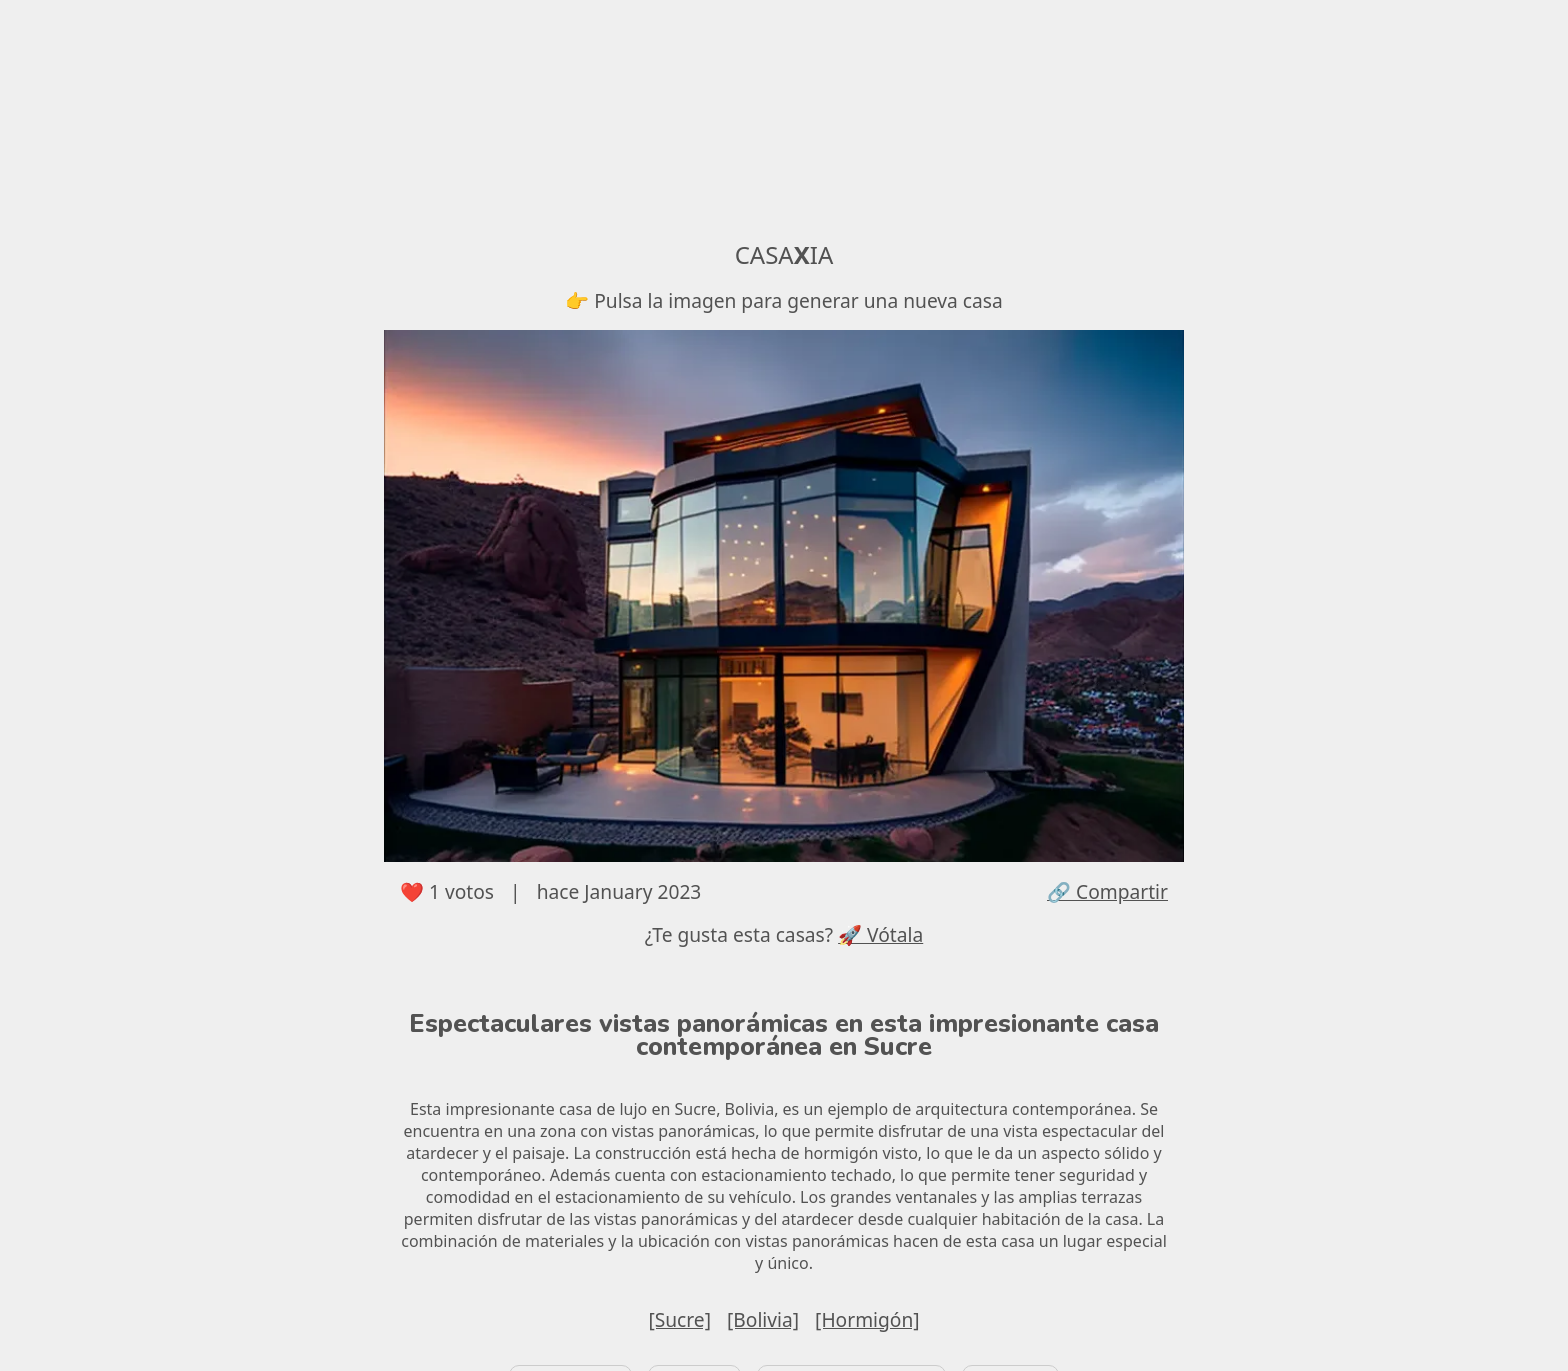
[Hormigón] (867, 1319)
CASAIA (784, 254)
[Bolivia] (763, 1319)
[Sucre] (679, 1319)
